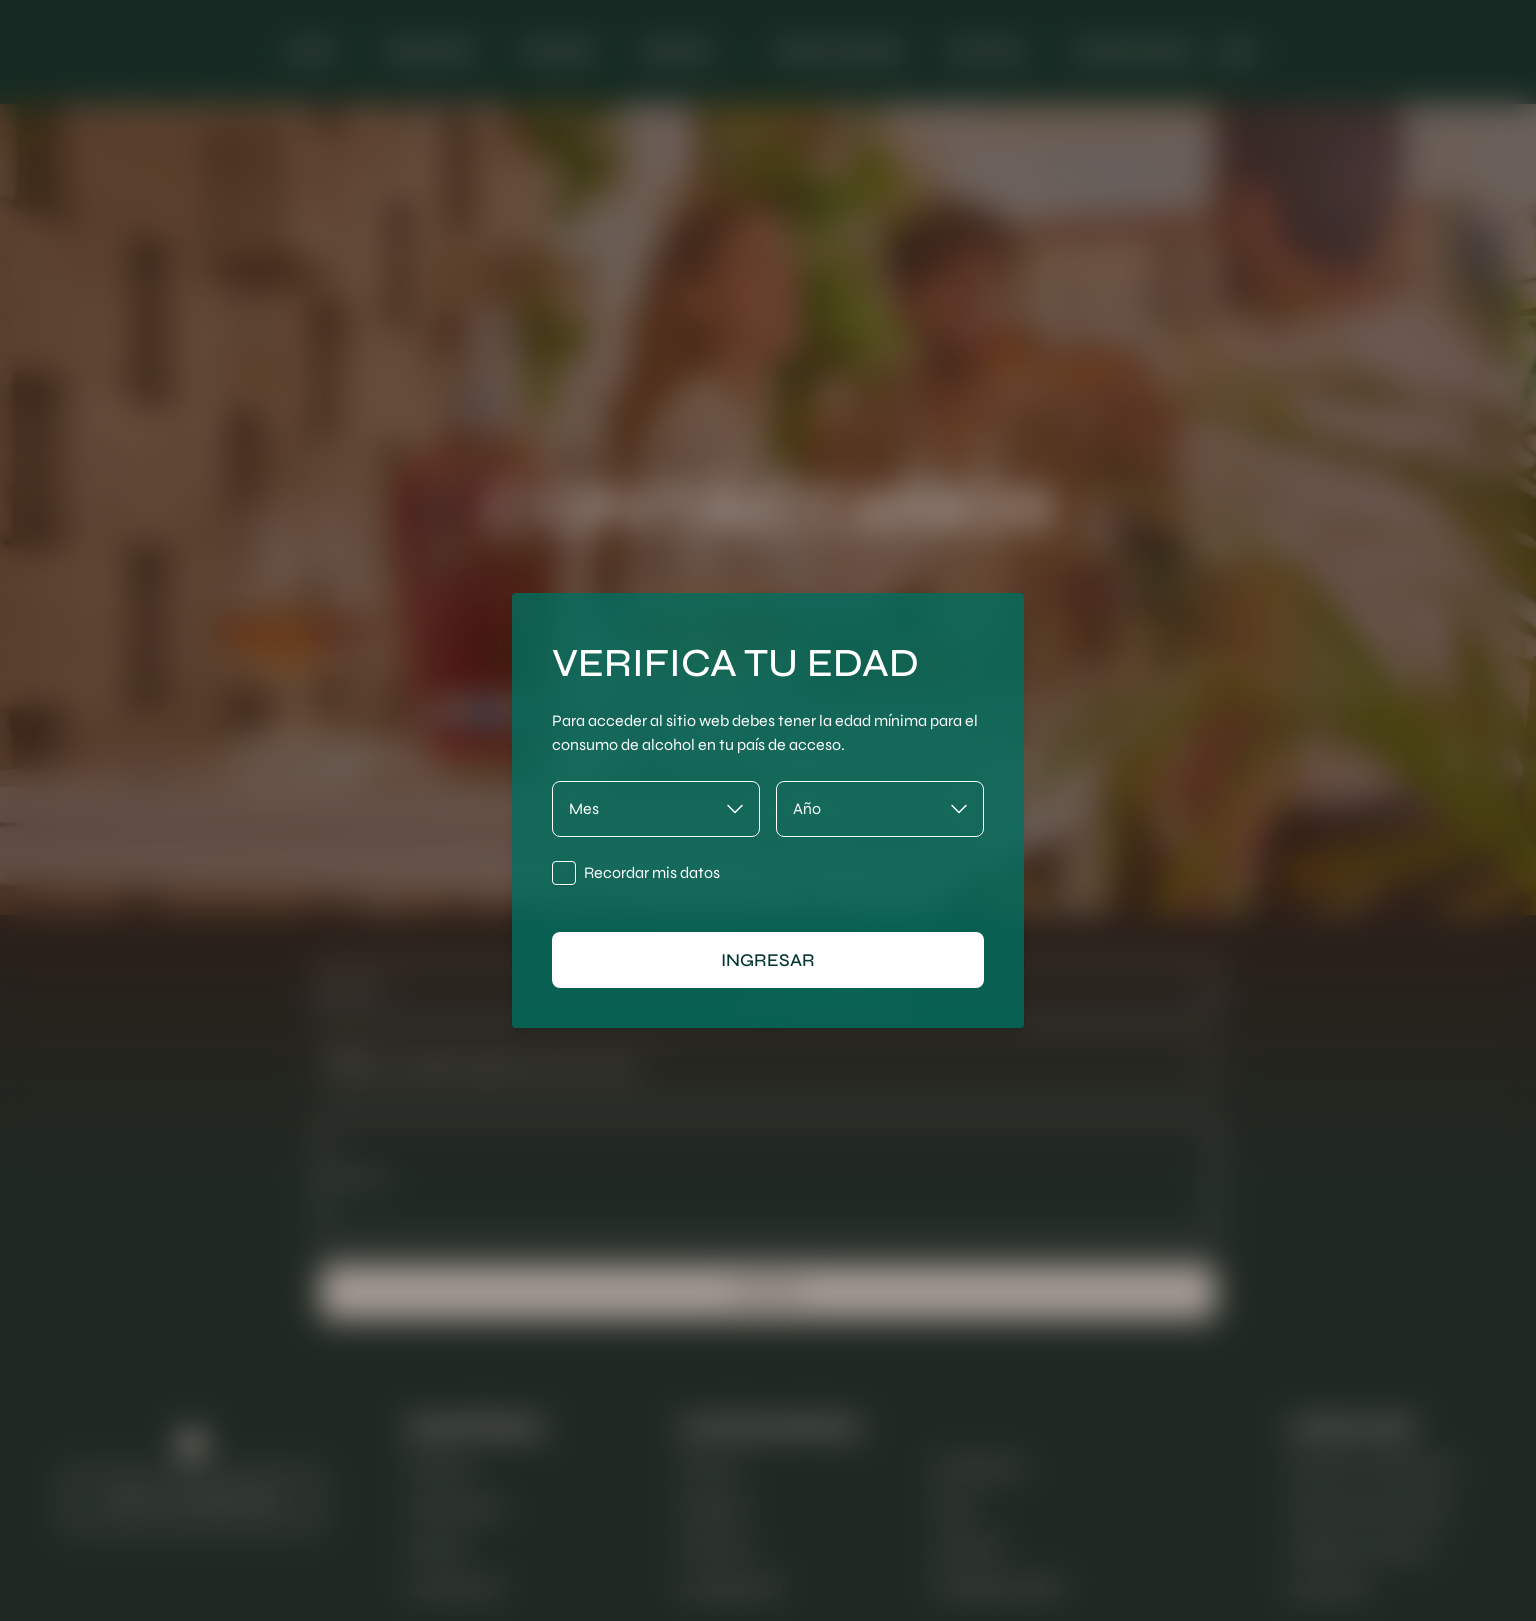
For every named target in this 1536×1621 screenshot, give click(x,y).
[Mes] (656, 809)
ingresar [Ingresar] (768, 960)
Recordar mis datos (652, 872)
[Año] (880, 809)
